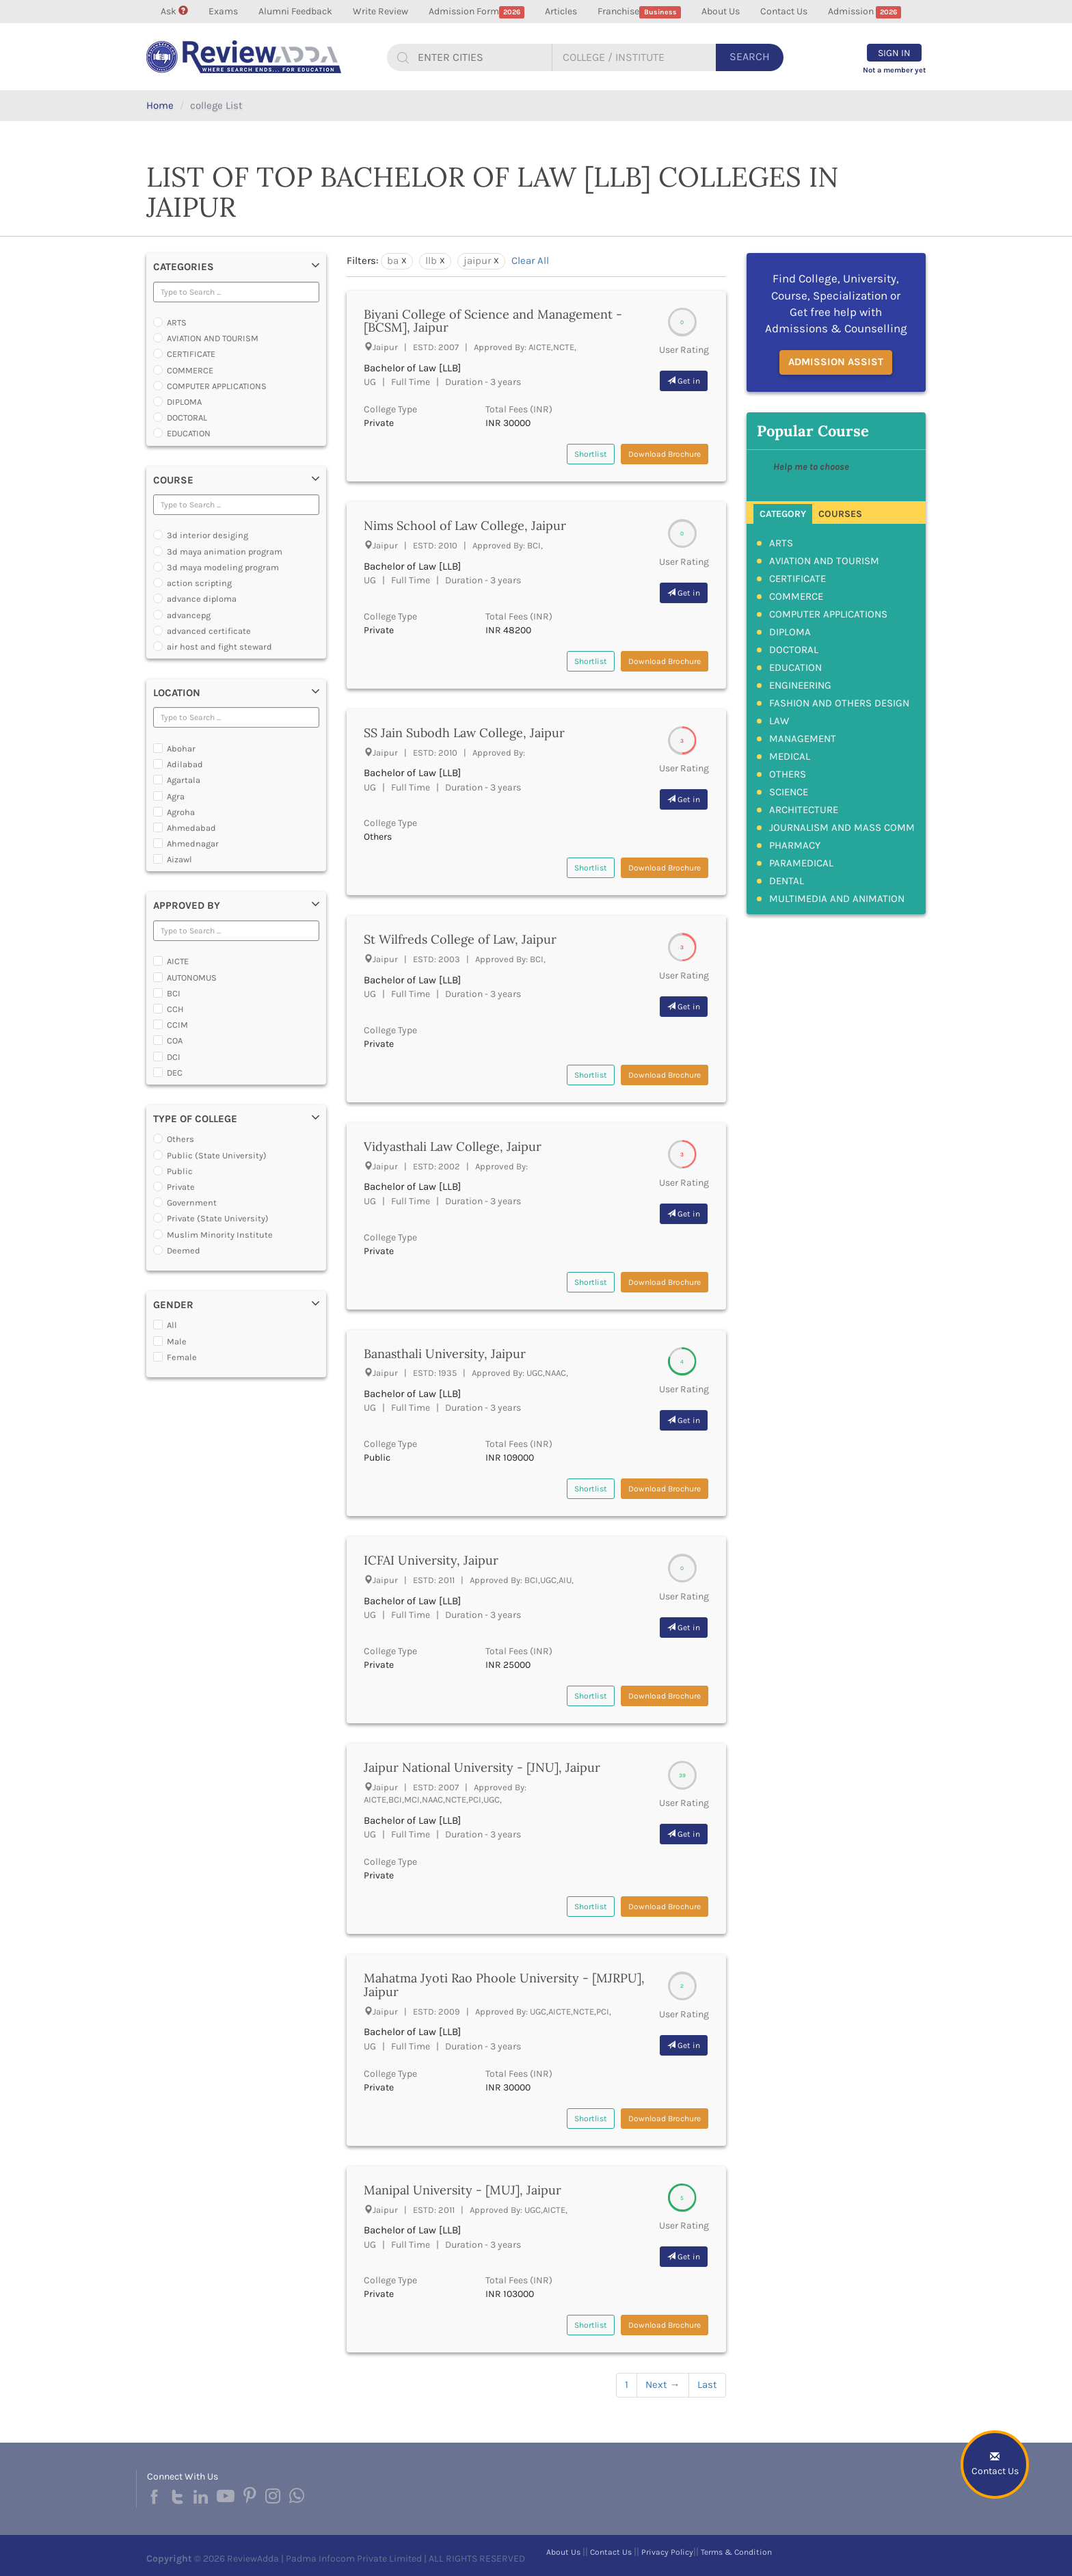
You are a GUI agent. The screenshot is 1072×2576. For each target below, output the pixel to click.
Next (662, 2384)
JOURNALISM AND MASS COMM (842, 827)
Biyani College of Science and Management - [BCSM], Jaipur (493, 321)
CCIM (177, 1025)
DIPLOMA (184, 402)
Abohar (181, 748)
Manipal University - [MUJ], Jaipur (462, 2190)
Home (160, 105)
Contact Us (783, 11)
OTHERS (787, 774)
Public (180, 1171)
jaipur (477, 260)
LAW (779, 721)
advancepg (189, 615)
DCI (173, 1057)
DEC (175, 1072)
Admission (865, 11)
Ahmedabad (191, 828)
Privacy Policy (667, 2552)
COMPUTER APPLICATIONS (217, 386)
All (172, 1325)
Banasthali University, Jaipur (445, 1354)
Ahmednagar (193, 843)
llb (431, 260)
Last (707, 2384)
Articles (561, 11)
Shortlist (590, 454)
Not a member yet (894, 70)
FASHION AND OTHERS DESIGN (839, 703)
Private (181, 1187)
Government (192, 1202)
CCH (175, 1009)
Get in (683, 381)
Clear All (530, 260)
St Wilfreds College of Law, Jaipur (460, 939)
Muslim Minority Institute (220, 1235)
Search (749, 56)
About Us (720, 11)
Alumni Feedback (295, 11)
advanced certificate (209, 631)
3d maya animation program (224, 551)
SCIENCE (788, 792)
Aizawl (179, 859)
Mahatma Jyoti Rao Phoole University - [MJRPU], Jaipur (504, 1985)
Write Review (380, 11)
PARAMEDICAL (801, 863)
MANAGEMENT (802, 738)
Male (177, 1341)
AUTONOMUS (192, 977)
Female (182, 1357)
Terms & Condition (736, 2552)
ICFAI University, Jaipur (431, 1560)
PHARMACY (794, 845)
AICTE (178, 961)
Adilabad (185, 764)
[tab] (782, 513)
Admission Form (477, 11)
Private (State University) (218, 1218)
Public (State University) (217, 1155)
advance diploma (202, 599)
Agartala (183, 780)
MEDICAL (789, 756)
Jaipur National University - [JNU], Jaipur (482, 1767)
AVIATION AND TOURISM (212, 338)
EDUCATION (189, 433)
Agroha (181, 812)
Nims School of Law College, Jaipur (465, 525)
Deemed (183, 1250)
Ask (174, 11)
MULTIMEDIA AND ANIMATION (836, 898)
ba (393, 260)
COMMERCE (190, 370)
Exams (223, 11)
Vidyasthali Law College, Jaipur (452, 1146)
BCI (173, 993)
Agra (176, 796)
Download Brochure (664, 454)
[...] (479, 57)
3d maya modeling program (223, 567)
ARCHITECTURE (803, 810)
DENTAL (786, 881)
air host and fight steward (219, 646)
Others (180, 1139)
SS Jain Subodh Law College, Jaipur (464, 733)
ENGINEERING (800, 685)
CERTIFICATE (191, 354)
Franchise (639, 11)
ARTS (177, 322)
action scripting (199, 583)
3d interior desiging (207, 535)
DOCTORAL (187, 417)
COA (175, 1040)
